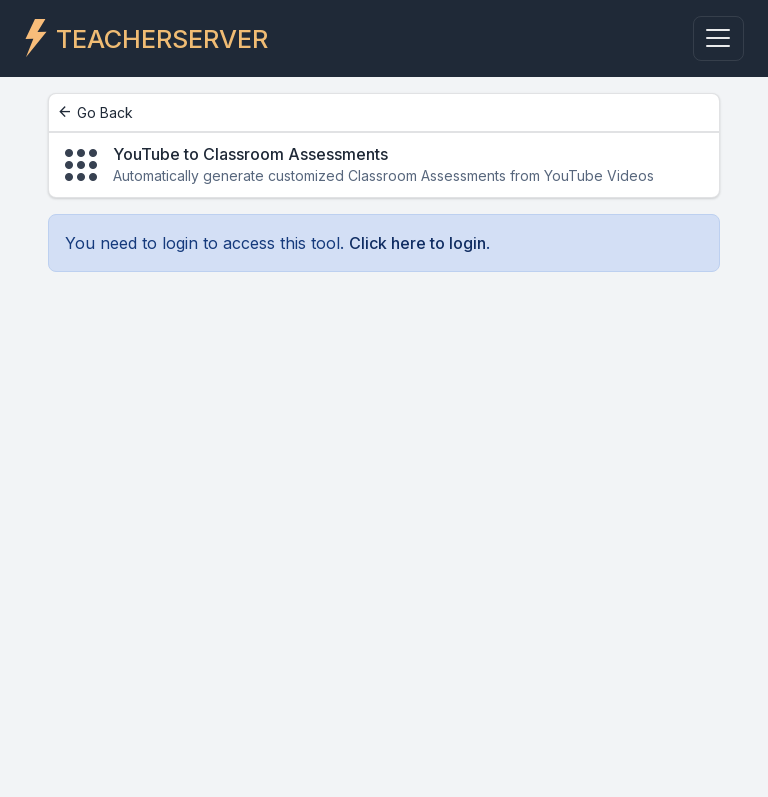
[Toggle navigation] (718, 38)
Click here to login (417, 243)
